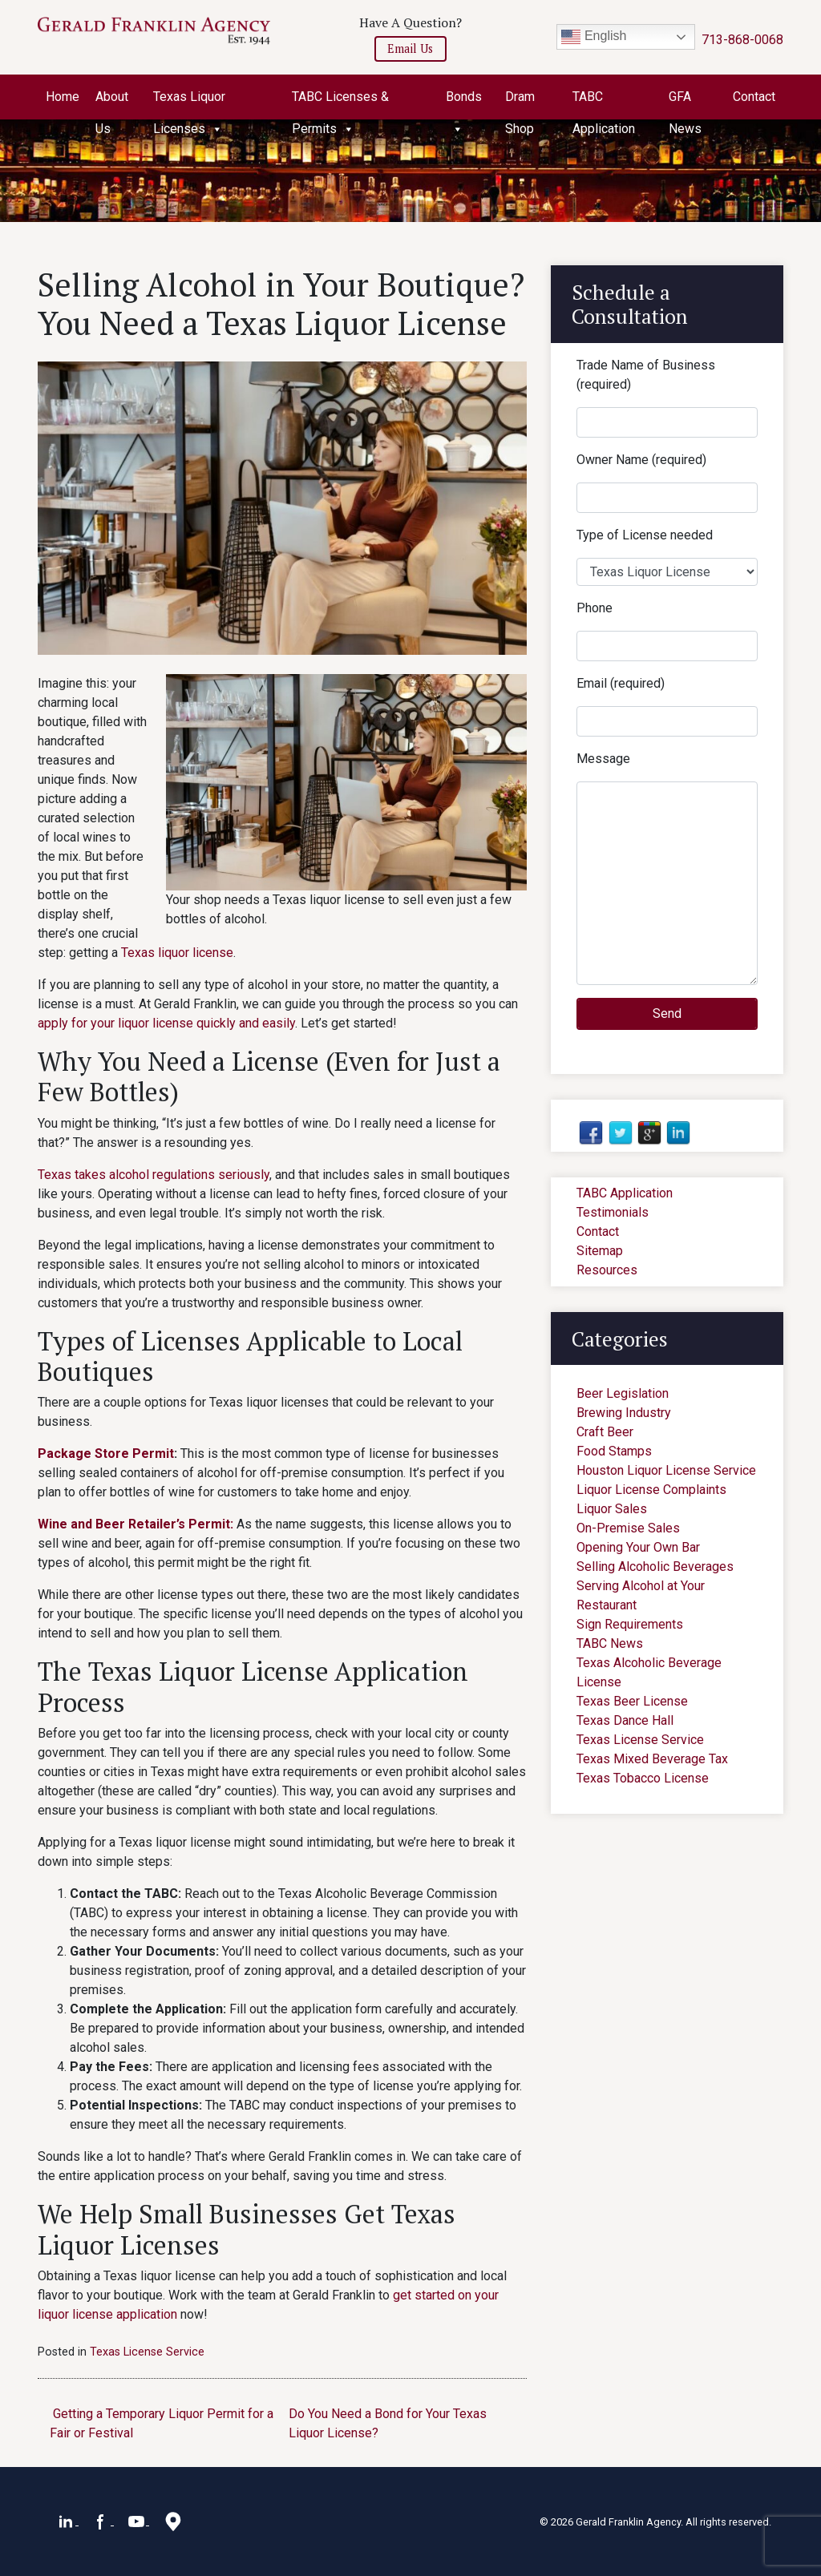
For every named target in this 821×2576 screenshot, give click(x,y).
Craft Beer (604, 1431)
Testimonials (612, 1212)
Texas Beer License (632, 1701)
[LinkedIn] (67, 2520)
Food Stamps (614, 1451)
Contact (754, 96)
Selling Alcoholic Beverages (655, 1566)
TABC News (609, 1643)
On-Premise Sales (628, 1528)
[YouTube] (138, 2520)
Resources (606, 1270)
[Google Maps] (173, 2520)
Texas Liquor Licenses (189, 101)
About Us (111, 101)
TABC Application (603, 101)
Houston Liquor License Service (666, 1470)
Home (62, 96)
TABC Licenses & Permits (340, 101)
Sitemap (599, 1250)
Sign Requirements (629, 1624)
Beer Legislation (622, 1393)
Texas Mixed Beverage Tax (652, 1758)
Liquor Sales (611, 1508)
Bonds (464, 101)
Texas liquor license (177, 952)
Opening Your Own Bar (638, 1547)
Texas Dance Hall (624, 1720)
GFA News (685, 101)
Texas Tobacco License (642, 1778)
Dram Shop (520, 101)
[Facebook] (102, 2520)
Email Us (410, 48)
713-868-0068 (742, 39)
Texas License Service (147, 2352)
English (593, 36)
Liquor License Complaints (651, 1489)
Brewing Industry (623, 1412)
